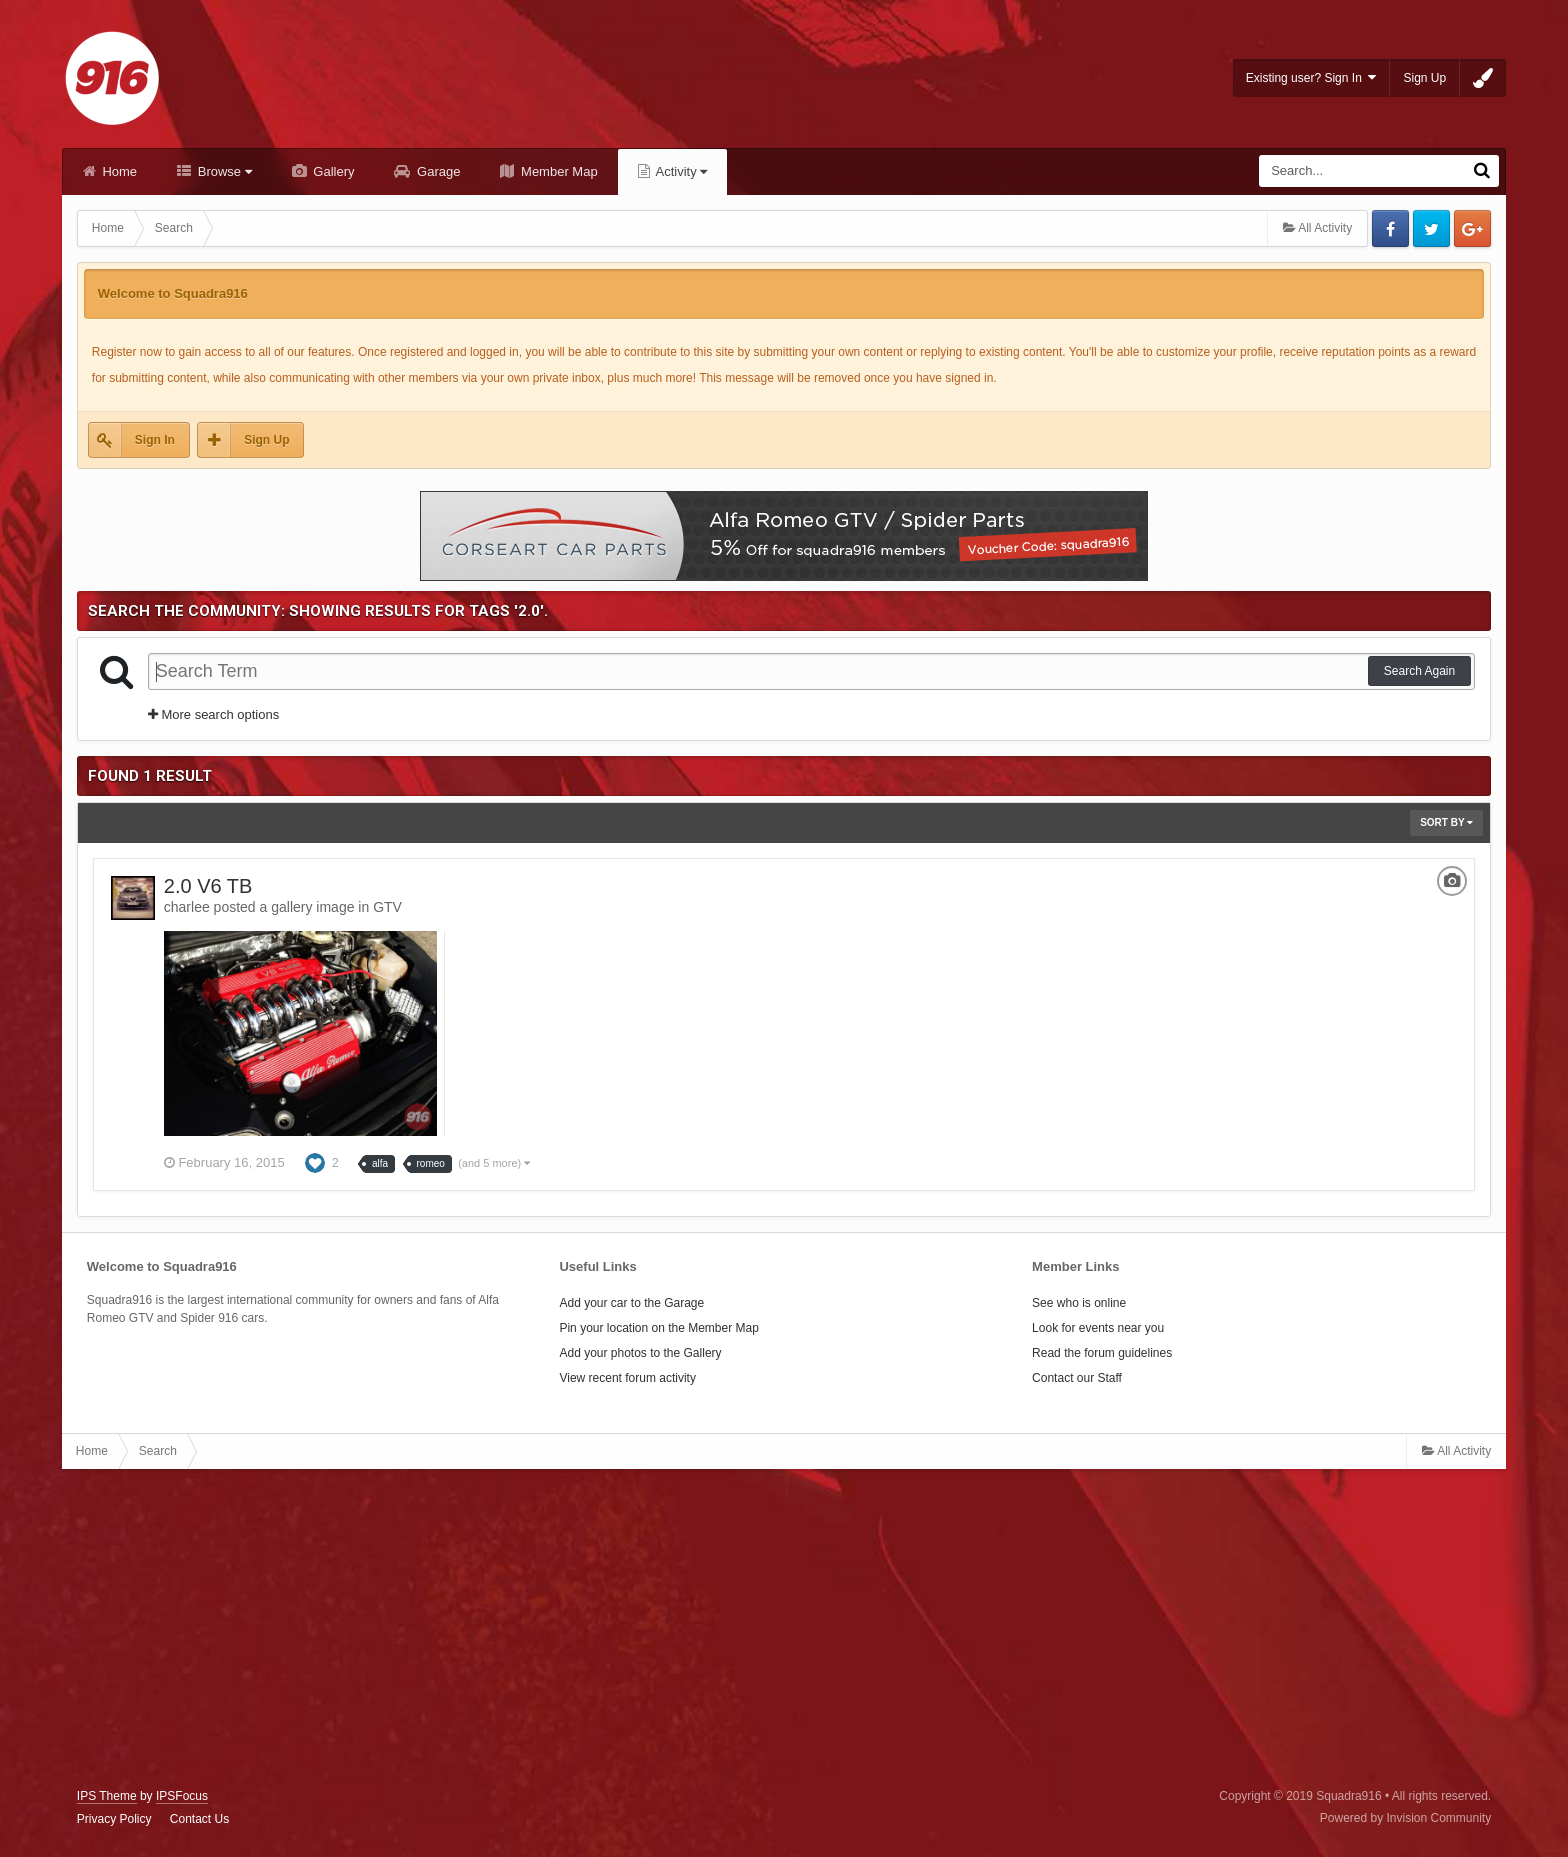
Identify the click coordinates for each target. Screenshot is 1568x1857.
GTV (387, 907)
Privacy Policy (114, 1819)
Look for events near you (1098, 1328)
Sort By (1446, 822)
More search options (213, 714)
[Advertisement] (784, 1629)
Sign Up (1424, 78)
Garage (436, 171)
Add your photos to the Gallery (640, 1353)
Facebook (1390, 228)
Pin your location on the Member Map (658, 1328)
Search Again (1419, 671)
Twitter (1431, 228)
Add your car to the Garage (631, 1303)
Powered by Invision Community (1405, 1818)
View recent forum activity (627, 1378)
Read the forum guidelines (1102, 1353)
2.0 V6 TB (208, 886)
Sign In (155, 440)
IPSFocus (182, 1796)
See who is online (1079, 1303)
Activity (680, 171)
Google (1472, 228)
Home (118, 171)
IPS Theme (107, 1796)
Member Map (557, 171)
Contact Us (199, 1819)
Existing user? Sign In (1311, 77)
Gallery (332, 171)
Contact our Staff (1077, 1378)
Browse (223, 171)
